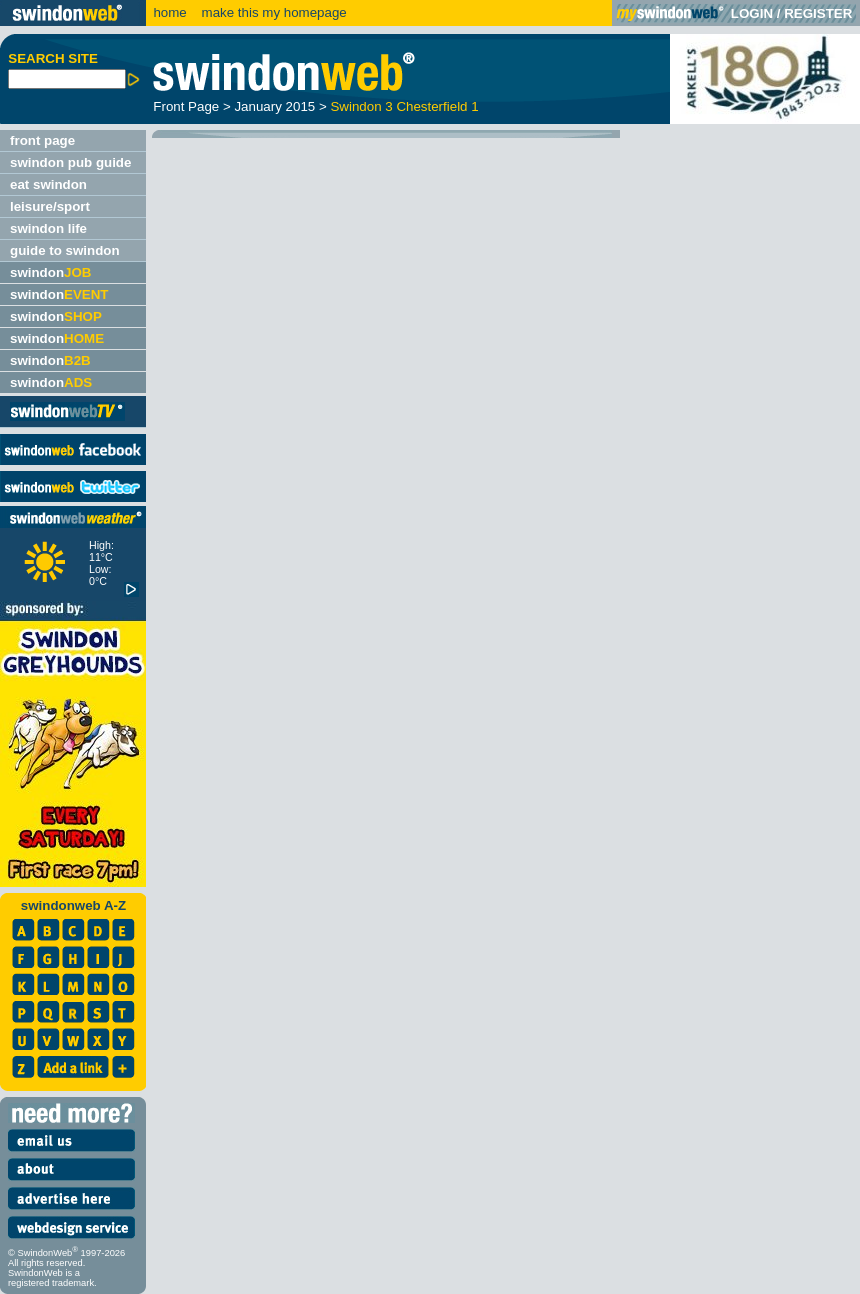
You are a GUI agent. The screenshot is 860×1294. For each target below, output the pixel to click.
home (169, 12)
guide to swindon (65, 250)
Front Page (186, 106)
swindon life (48, 228)
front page (42, 140)
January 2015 (274, 106)
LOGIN (752, 13)
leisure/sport (50, 206)
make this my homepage (272, 12)
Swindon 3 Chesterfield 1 (404, 106)
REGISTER (818, 13)
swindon (50, 272)
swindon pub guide (70, 162)
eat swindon (48, 184)
